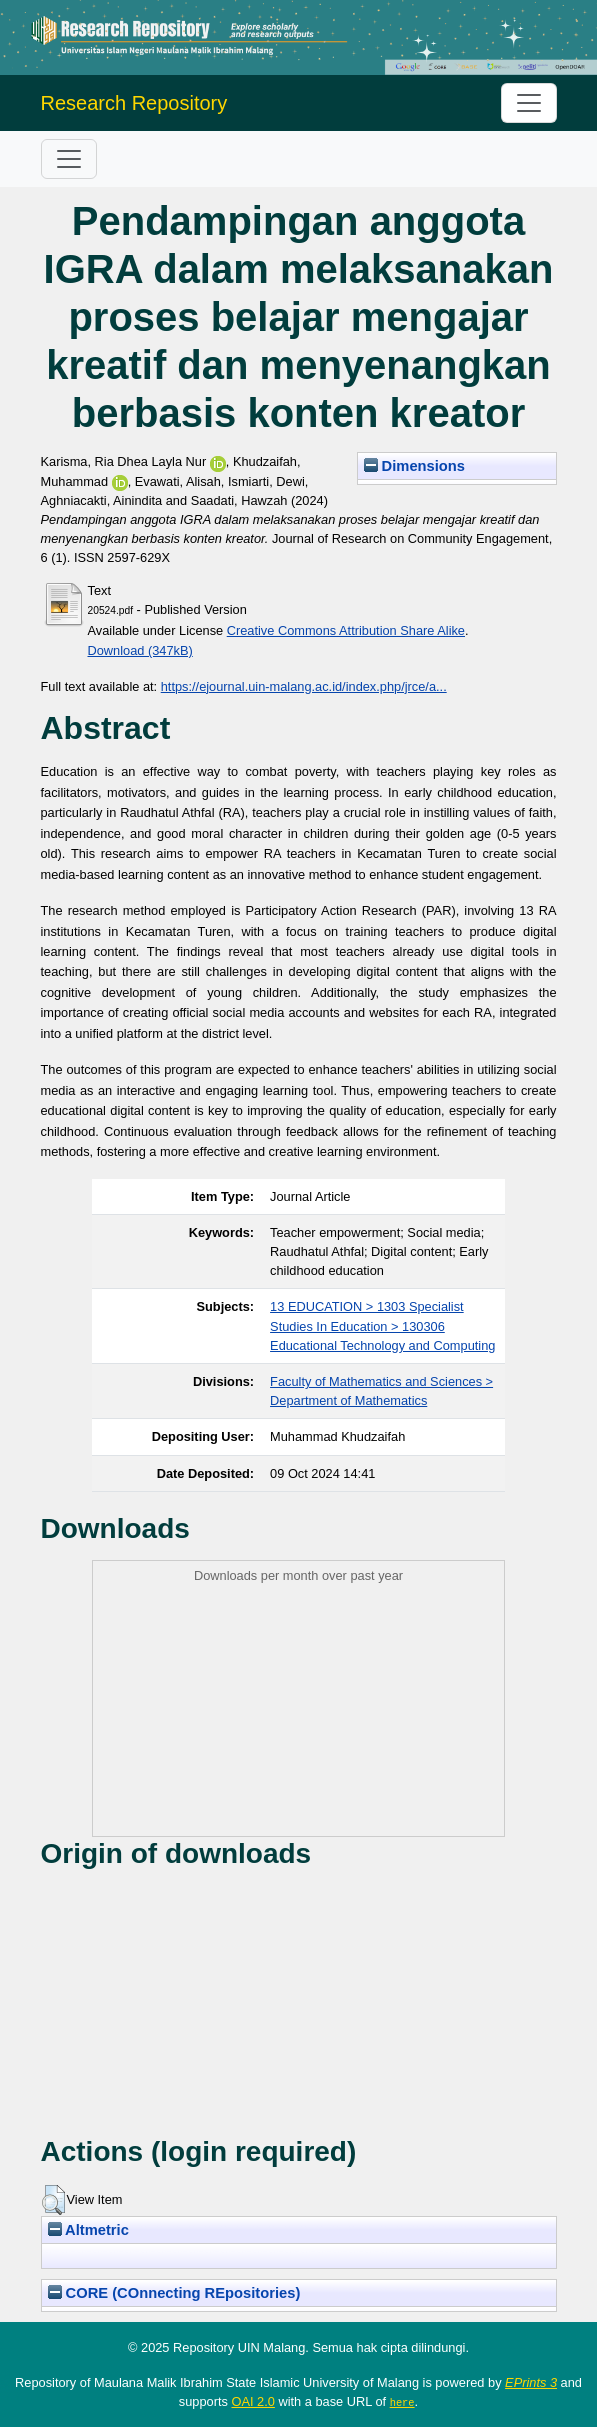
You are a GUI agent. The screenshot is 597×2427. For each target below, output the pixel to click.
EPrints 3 (531, 2382)
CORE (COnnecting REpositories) (174, 2293)
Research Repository (134, 103)
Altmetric (88, 2230)
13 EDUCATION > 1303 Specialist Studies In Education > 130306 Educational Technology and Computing (382, 1325)
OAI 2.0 (252, 2401)
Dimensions (415, 466)
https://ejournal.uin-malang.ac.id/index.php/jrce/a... (304, 686)
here (402, 2402)
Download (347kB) (140, 650)
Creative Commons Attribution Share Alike (346, 630)
